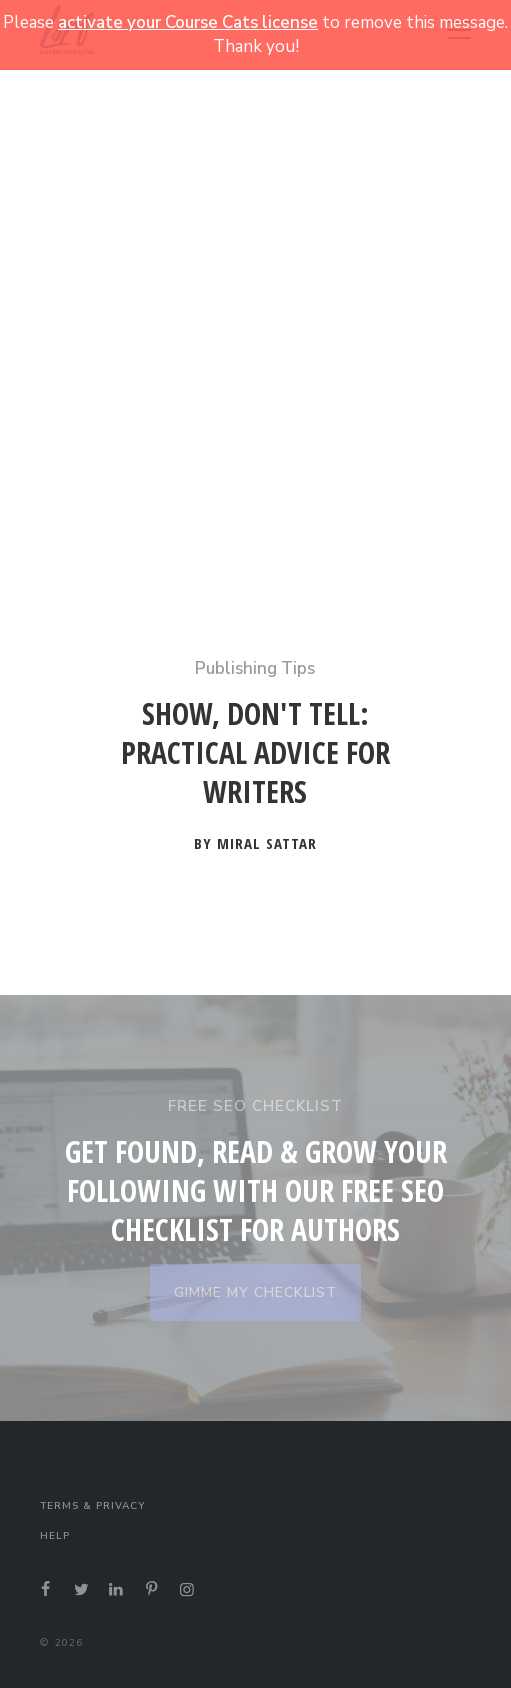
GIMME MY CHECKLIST (255, 1292)
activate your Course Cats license (188, 22)
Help (55, 1536)
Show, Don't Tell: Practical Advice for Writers (255, 753)
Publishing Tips (255, 668)
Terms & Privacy (92, 1506)
